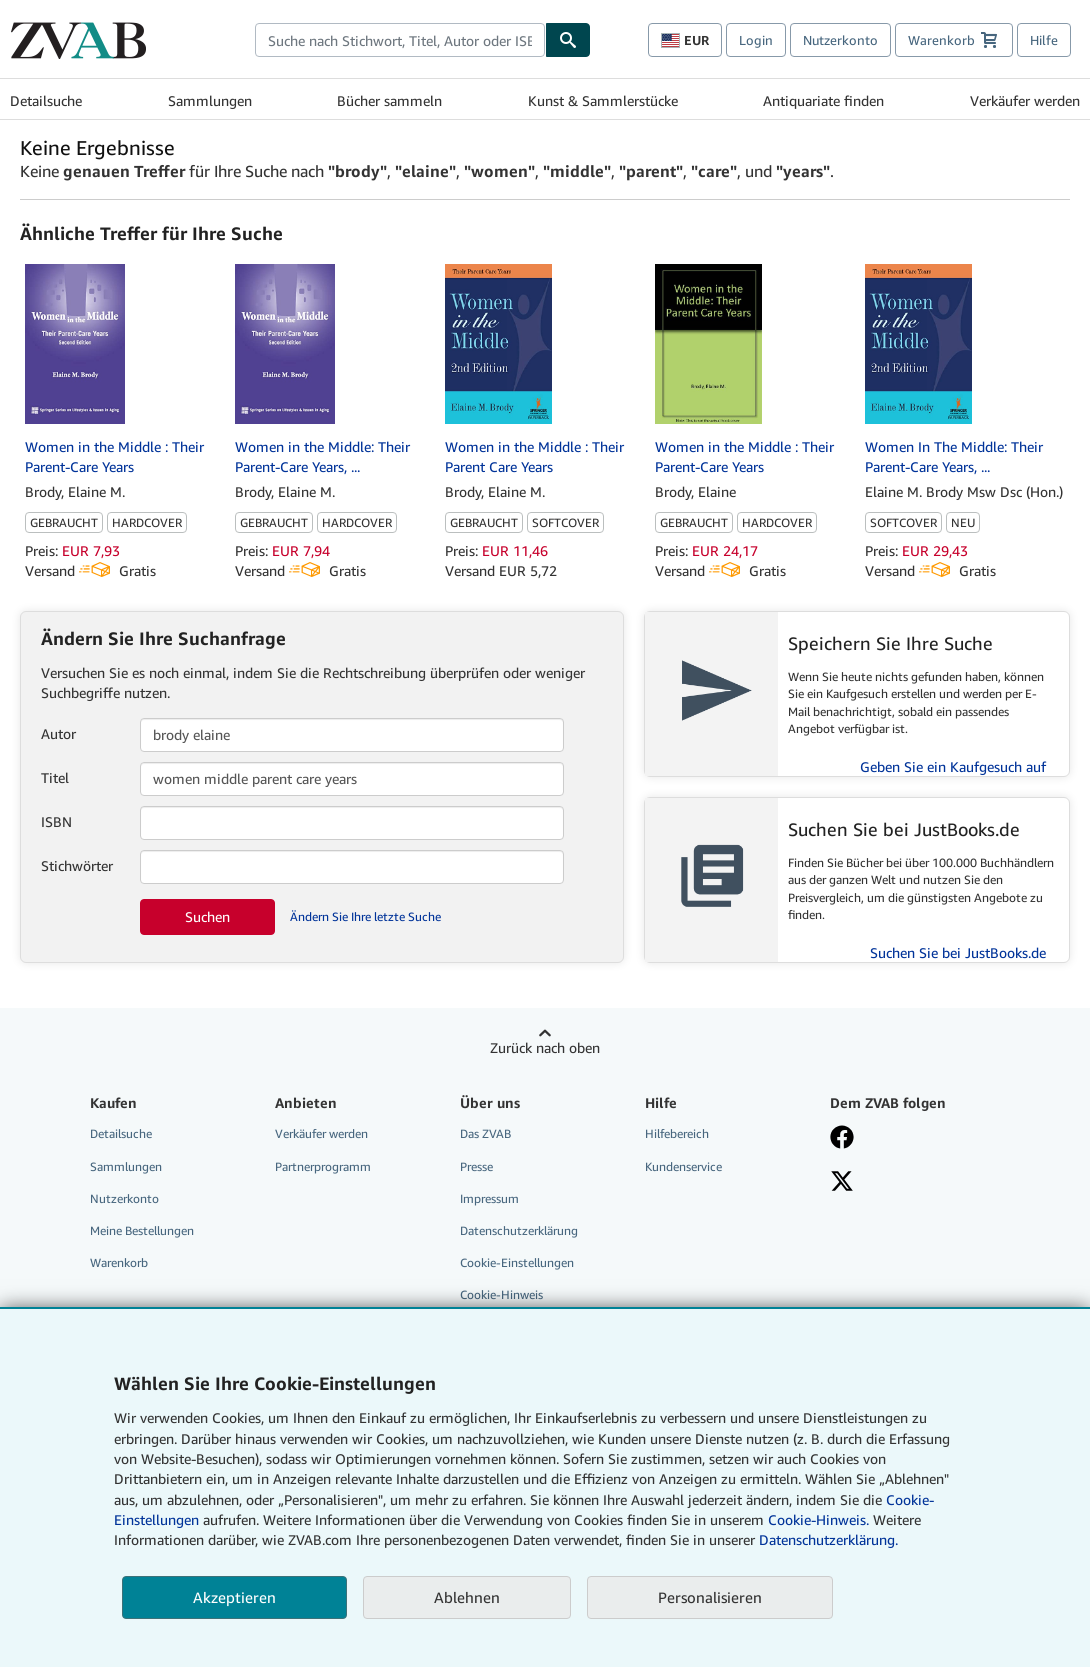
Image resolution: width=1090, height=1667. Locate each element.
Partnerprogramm (323, 1166)
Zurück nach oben (545, 1047)
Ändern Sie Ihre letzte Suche (365, 916)
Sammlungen (210, 100)
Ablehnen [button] (467, 1597)
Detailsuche (46, 100)
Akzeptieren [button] (234, 1597)
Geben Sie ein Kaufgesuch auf (953, 766)
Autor (58, 733)
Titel (55, 777)
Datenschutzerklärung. (828, 1539)
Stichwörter (77, 865)
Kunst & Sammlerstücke (603, 100)
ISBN (56, 821)
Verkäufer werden (1025, 100)
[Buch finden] (568, 40)
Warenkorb (119, 1262)
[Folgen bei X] (842, 1183)
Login (756, 40)
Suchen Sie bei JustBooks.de (958, 952)
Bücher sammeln (389, 100)
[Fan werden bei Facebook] (842, 1139)
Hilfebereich (677, 1133)
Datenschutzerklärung (519, 1230)
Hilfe (1044, 40)
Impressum (489, 1198)
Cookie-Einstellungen (517, 1262)
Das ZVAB (485, 1133)
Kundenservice (683, 1166)
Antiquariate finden (823, 100)
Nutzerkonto (840, 40)
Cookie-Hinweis (501, 1294)
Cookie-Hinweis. (818, 1519)
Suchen (207, 916)
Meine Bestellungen (142, 1230)
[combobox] (400, 40)
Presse (476, 1166)
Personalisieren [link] (710, 1597)
